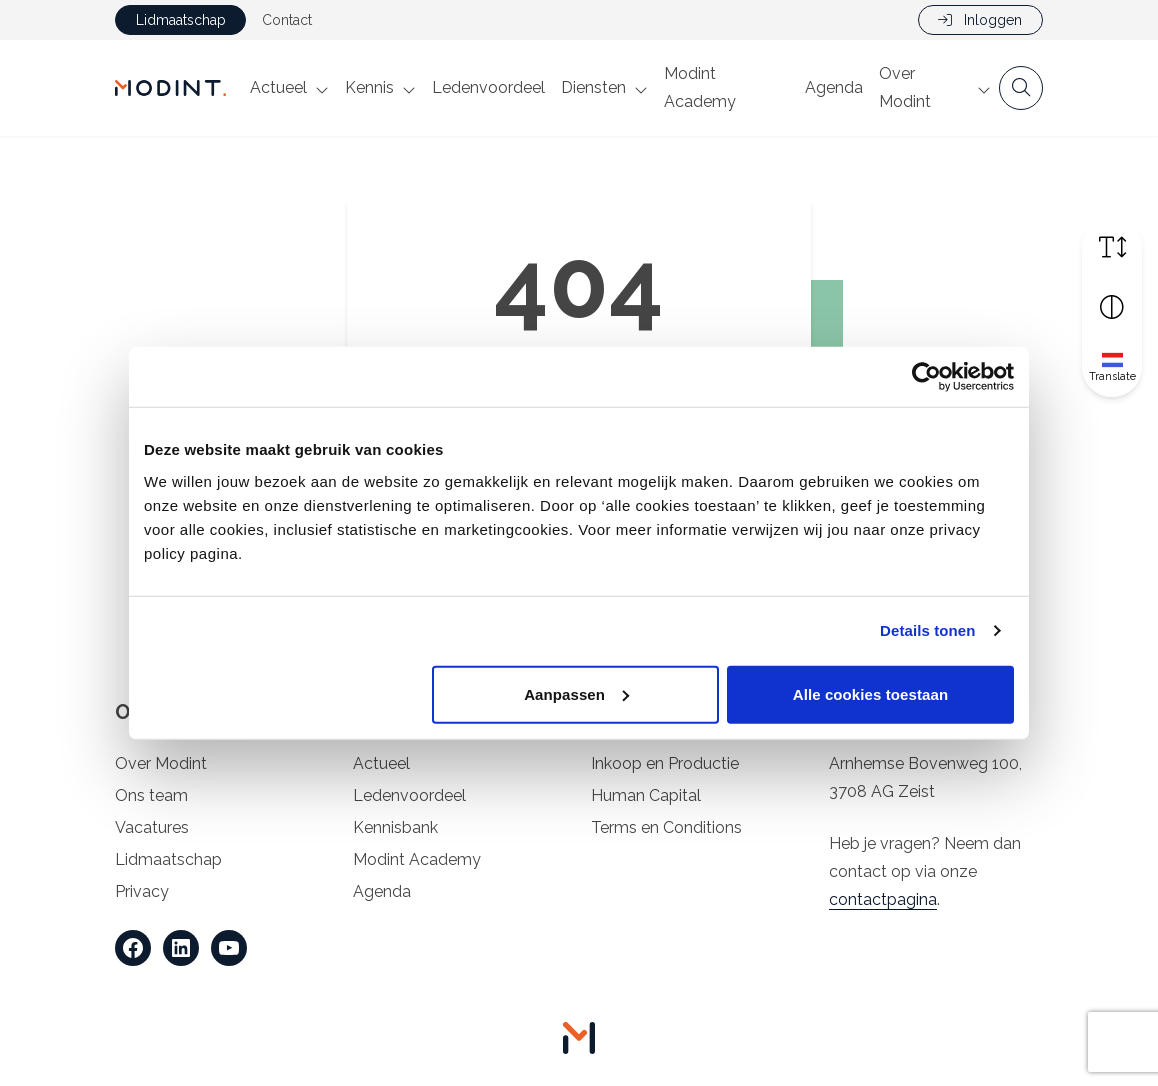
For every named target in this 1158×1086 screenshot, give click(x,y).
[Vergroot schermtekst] (1112, 247)
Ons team (151, 795)
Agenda (834, 87)
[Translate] (1112, 367)
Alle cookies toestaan (871, 693)
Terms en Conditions (666, 827)
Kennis (369, 87)
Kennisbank (395, 827)
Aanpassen (576, 693)
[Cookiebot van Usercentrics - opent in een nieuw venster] (926, 377)
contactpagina (883, 899)
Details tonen (927, 630)
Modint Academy (700, 87)
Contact (287, 20)
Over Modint (905, 87)
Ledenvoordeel (488, 87)
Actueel (278, 87)
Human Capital (646, 795)
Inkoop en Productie (665, 763)
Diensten (593, 87)
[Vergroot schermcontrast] (1112, 307)
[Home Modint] (170, 88)
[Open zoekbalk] (1021, 88)
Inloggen (980, 20)
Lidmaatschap (181, 20)
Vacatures (152, 827)
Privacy (142, 891)
